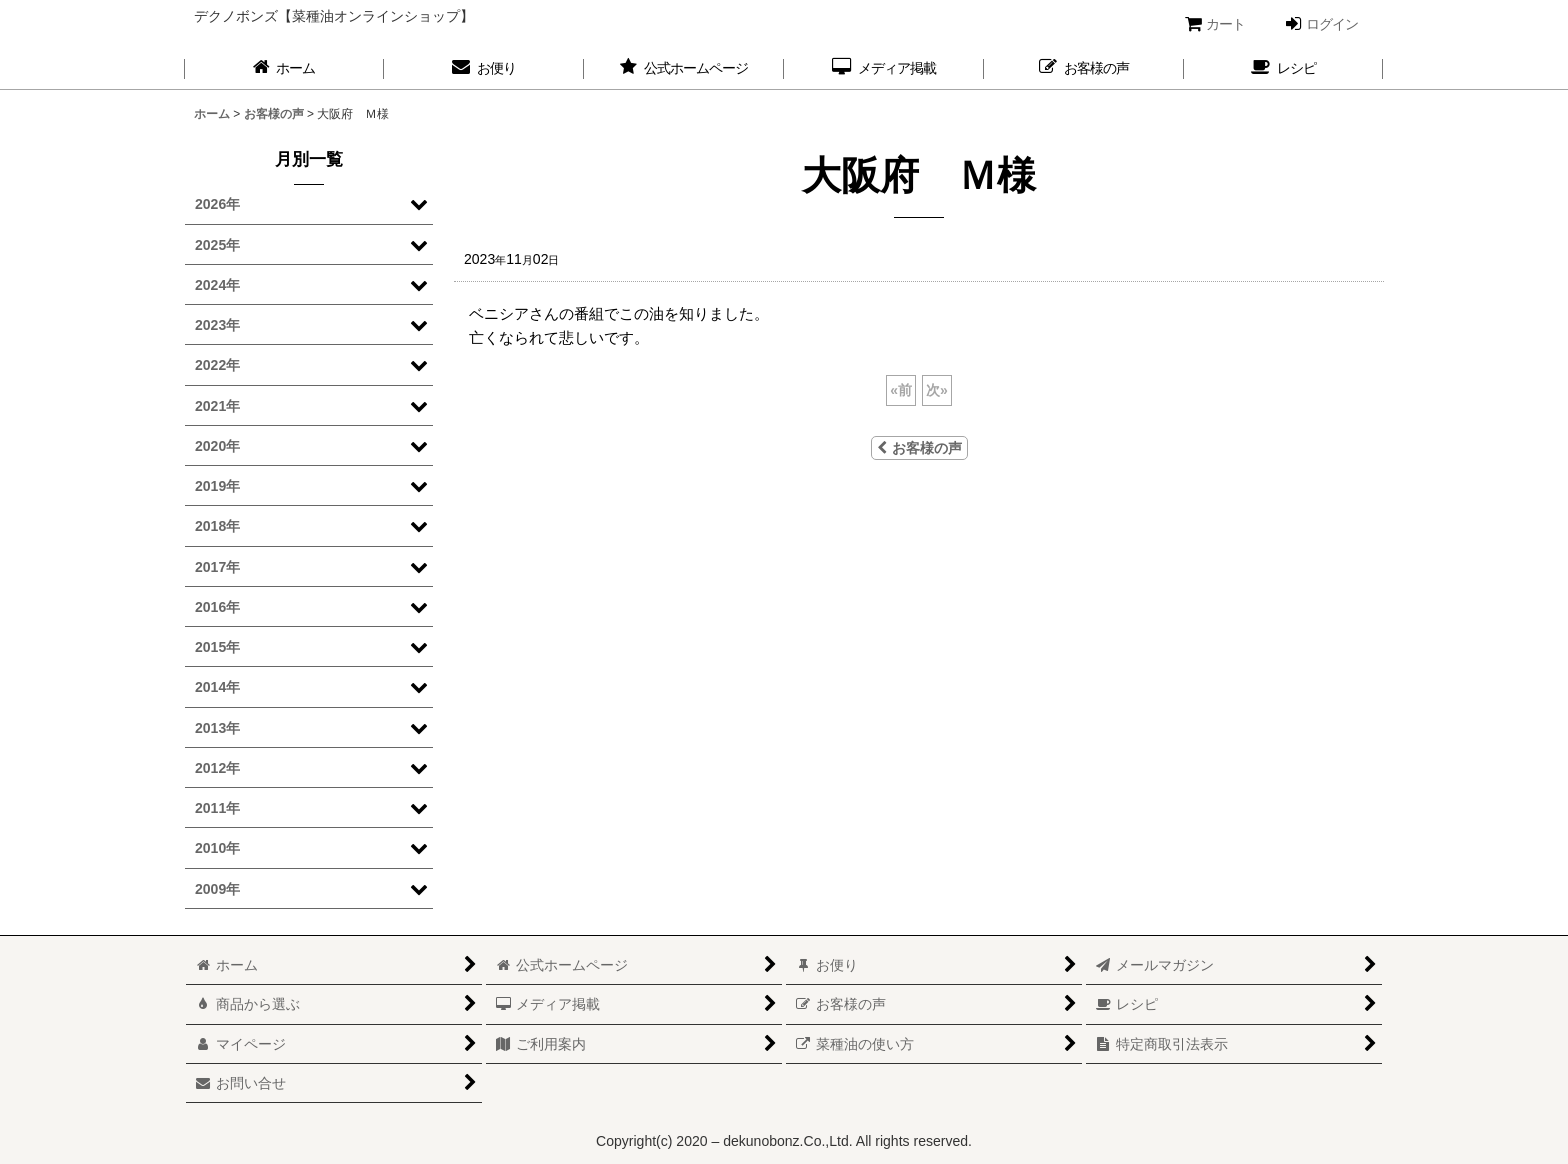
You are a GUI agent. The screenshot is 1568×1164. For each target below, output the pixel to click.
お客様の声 (919, 448)
